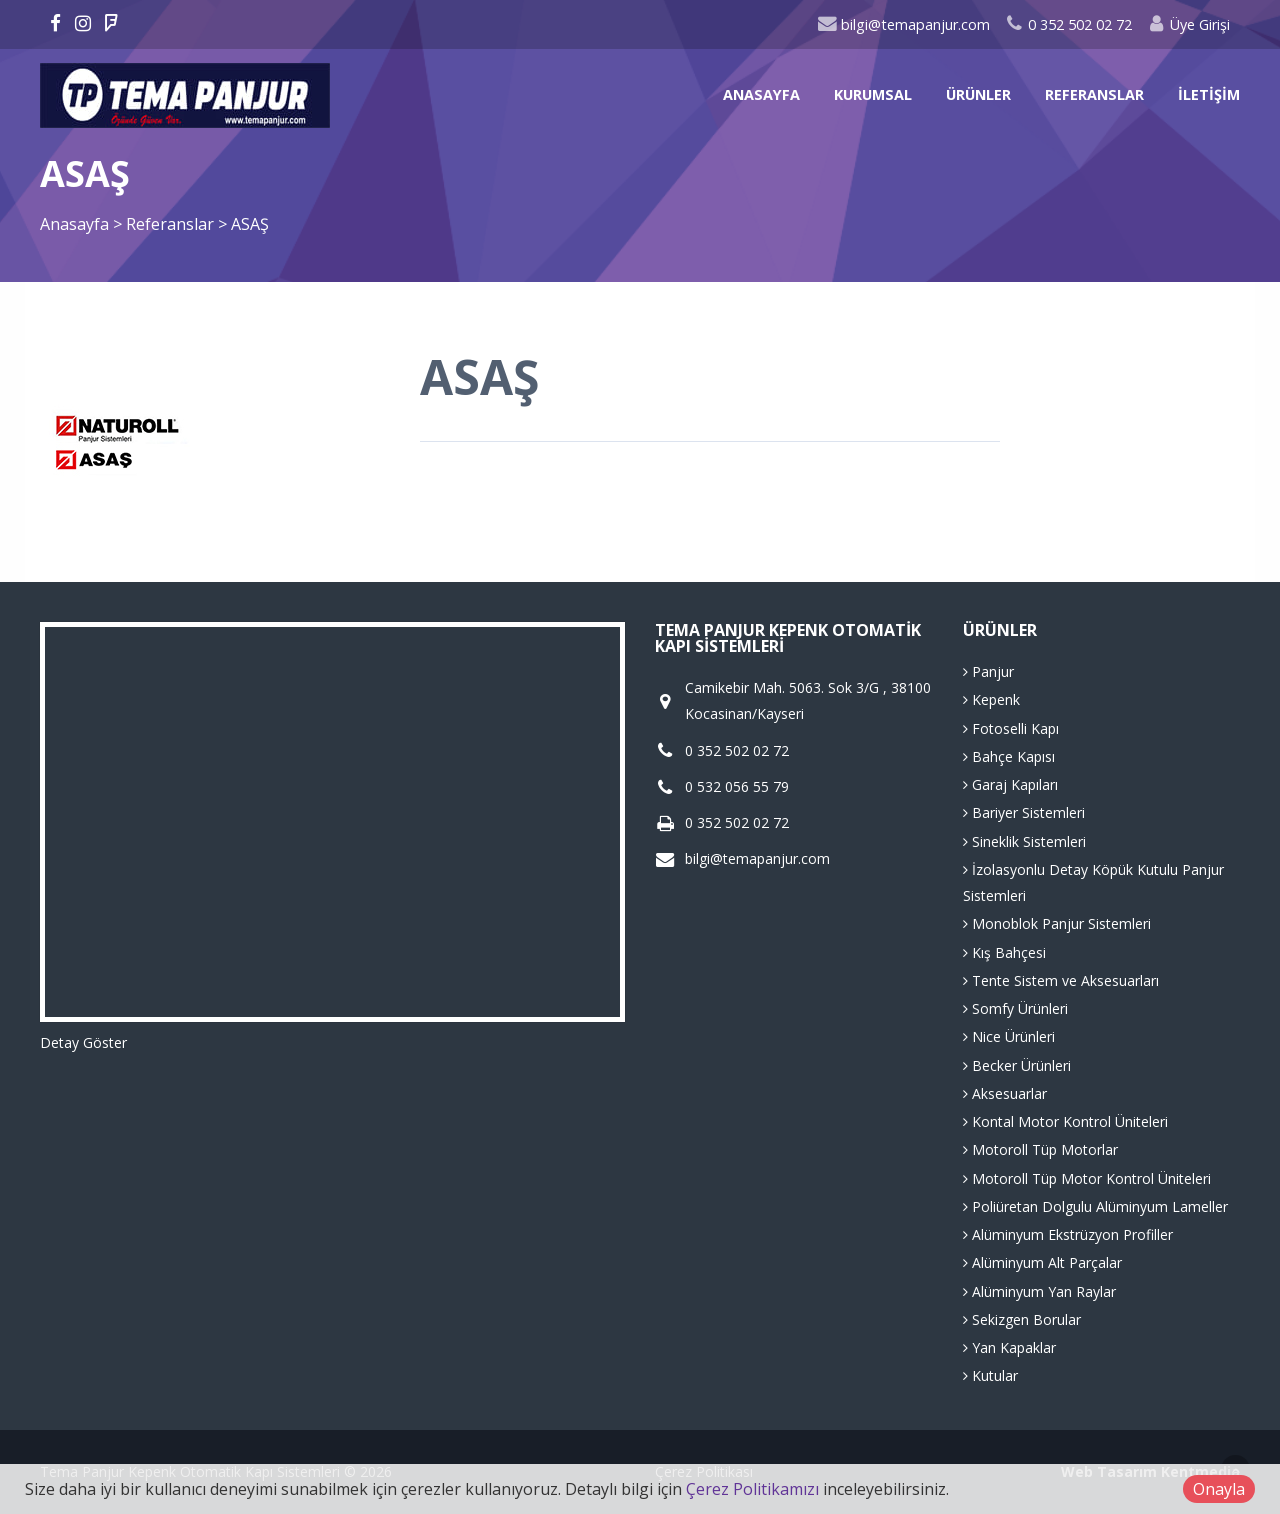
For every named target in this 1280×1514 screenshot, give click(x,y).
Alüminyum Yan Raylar (1039, 1291)
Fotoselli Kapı (1011, 728)
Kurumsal (873, 94)
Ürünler (978, 94)
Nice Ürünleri (1009, 1036)
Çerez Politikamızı (752, 1489)
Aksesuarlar (1005, 1093)
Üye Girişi (1188, 24)
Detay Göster (83, 1042)
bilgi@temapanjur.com (903, 24)
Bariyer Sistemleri (1024, 812)
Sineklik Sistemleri (1024, 841)
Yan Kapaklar (1009, 1347)
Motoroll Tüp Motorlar (1040, 1149)
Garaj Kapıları (1010, 784)
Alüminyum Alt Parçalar (1042, 1262)
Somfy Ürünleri (1015, 1008)
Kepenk (991, 699)
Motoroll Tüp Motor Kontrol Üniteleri (1087, 1178)
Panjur (988, 671)
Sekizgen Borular (1022, 1319)
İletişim (1209, 94)
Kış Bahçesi (1004, 952)
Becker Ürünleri (1017, 1065)
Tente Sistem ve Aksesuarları (1061, 980)
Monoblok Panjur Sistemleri (1057, 923)
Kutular (990, 1375)
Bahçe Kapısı (1009, 756)
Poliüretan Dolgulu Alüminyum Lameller (1095, 1206)
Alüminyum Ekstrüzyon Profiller (1068, 1234)
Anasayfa (761, 94)
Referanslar (1094, 94)
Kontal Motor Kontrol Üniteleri (1065, 1121)
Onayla (1219, 1489)
